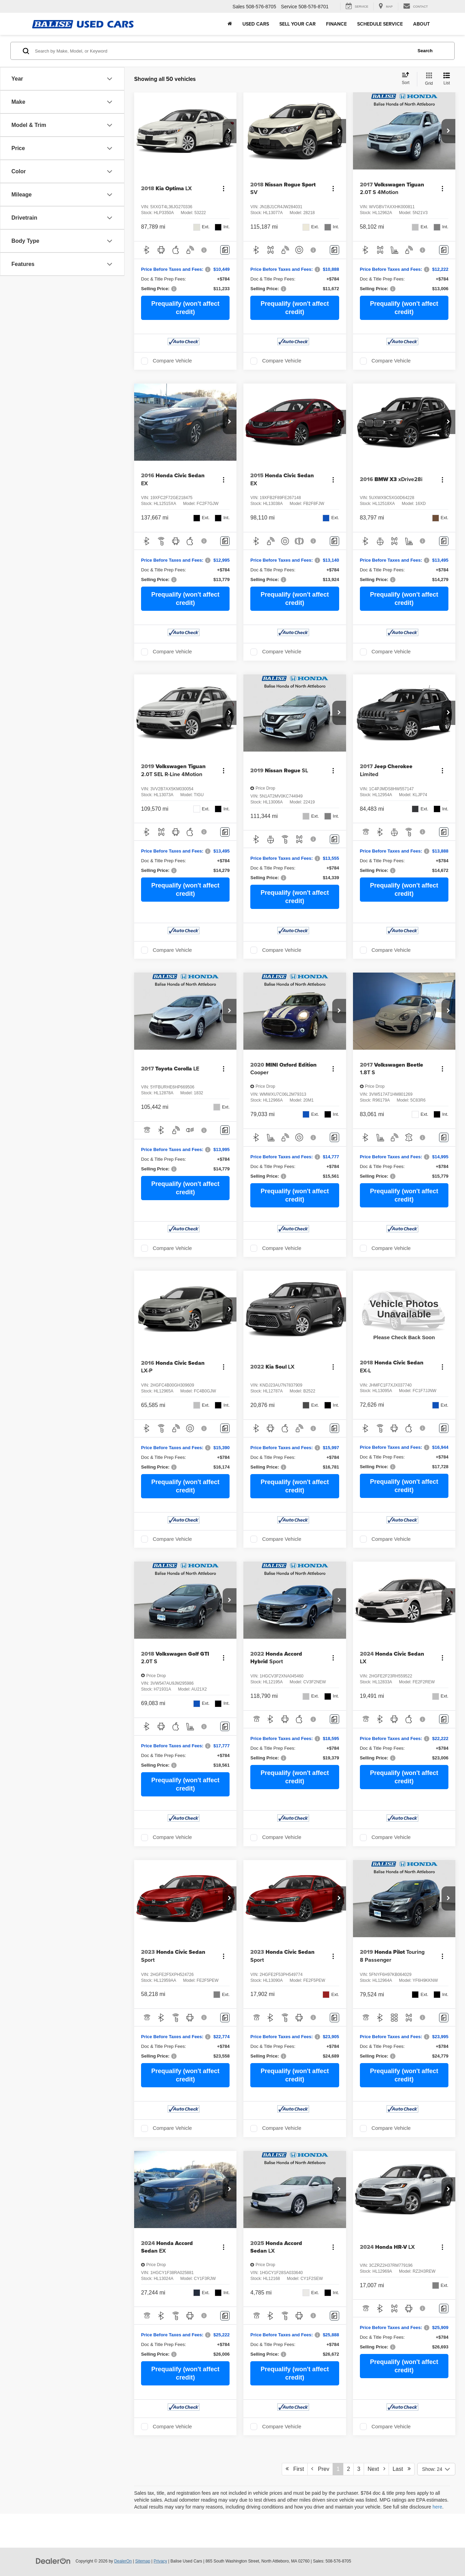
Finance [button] (336, 23)
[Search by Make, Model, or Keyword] (222, 51)
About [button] (421, 23)
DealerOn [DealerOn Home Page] (123, 2561)
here (437, 2507)
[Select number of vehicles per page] (436, 2469)
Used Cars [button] (255, 23)
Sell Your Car (297, 23)
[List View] (446, 79)
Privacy (160, 2561)
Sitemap (142, 2561)
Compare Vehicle (172, 361)
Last (401, 2469)
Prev (320, 2469)
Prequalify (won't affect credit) (185, 307)
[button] (229, 131)
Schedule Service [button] (380, 23)
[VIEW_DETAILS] (404, 1309)
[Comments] (225, 250)
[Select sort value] (407, 79)
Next (376, 2469)
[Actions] (223, 189)
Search (425, 50)
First (295, 2469)
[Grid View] (427, 79)
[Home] (229, 24)
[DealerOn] (53, 2561)
